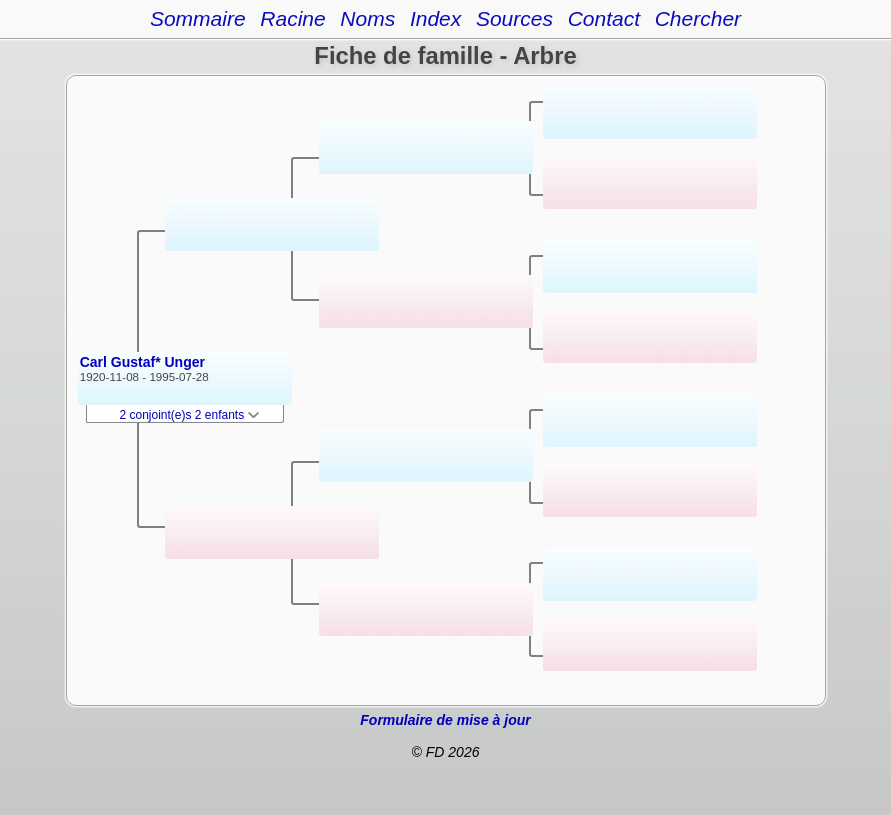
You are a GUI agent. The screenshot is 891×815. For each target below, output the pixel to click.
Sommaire (198, 18)
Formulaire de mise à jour (445, 720)
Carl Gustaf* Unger (142, 362)
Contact (604, 18)
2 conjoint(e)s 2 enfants (190, 415)
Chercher (698, 18)
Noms (367, 18)
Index (435, 18)
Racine (292, 18)
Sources (514, 18)
